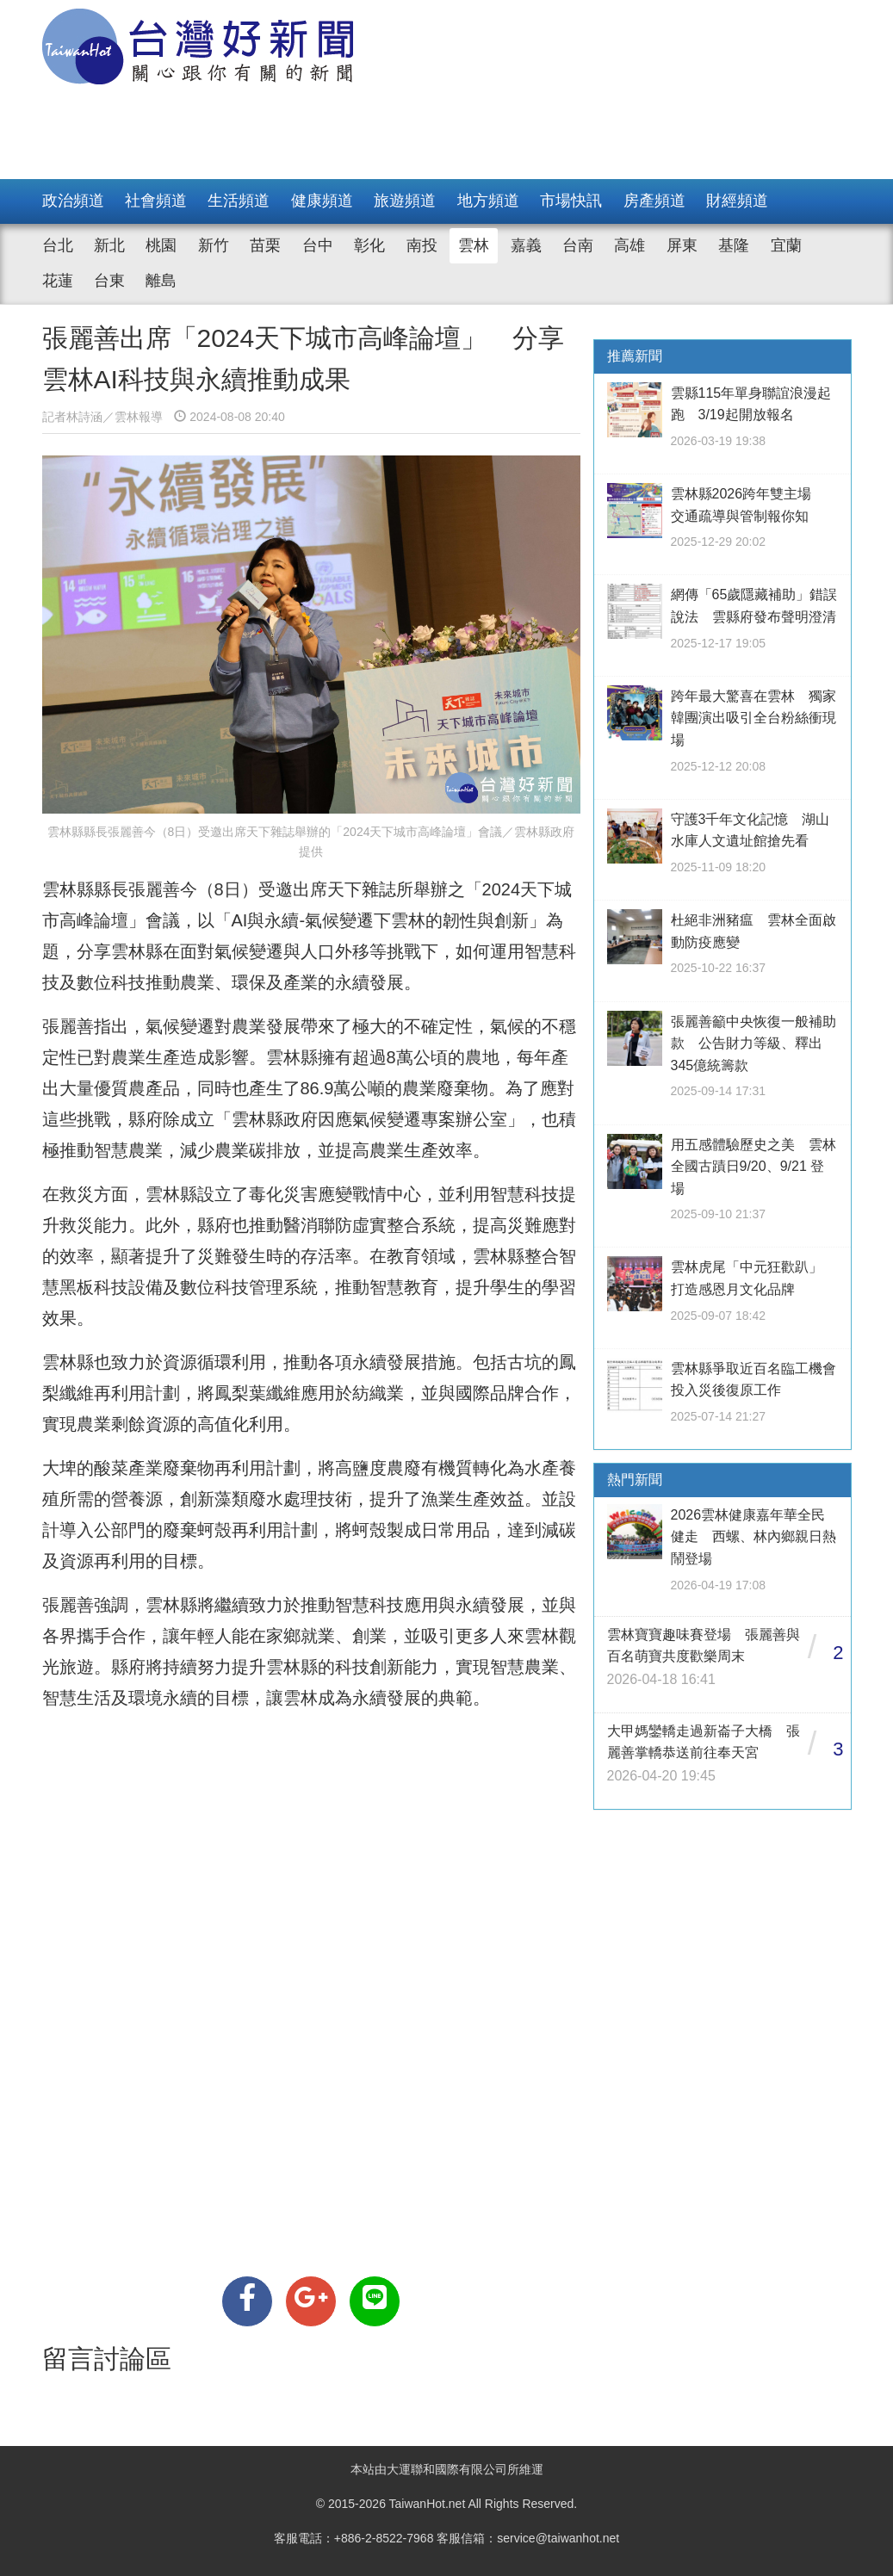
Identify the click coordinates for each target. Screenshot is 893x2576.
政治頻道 (73, 200)
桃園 (161, 245)
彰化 (369, 245)
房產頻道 (654, 200)
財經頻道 (737, 200)
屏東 (682, 245)
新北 (109, 245)
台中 (317, 245)
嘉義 (526, 245)
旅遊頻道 (405, 200)
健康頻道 (322, 200)
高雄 (629, 245)
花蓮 (57, 280)
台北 (57, 245)
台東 (109, 280)
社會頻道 (156, 200)
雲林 (473, 245)
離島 (161, 280)
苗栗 (265, 245)
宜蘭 (786, 245)
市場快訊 (571, 200)
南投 (421, 245)
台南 (577, 245)
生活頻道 (239, 200)
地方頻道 (488, 200)
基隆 (733, 245)
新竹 (213, 245)
